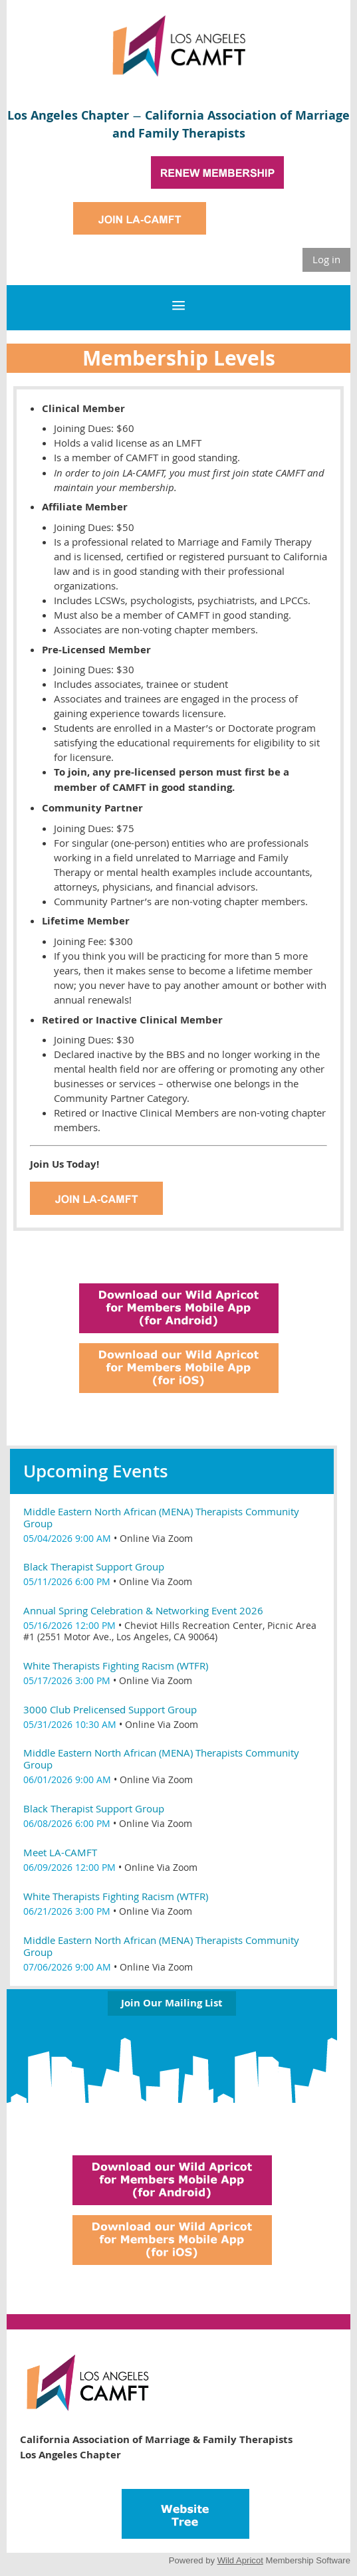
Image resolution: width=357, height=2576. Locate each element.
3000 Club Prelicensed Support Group (110, 1709)
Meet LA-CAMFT (60, 1852)
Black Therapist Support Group (93, 1566)
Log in (326, 259)
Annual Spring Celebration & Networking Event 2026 (143, 1610)
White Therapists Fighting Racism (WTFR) (115, 1665)
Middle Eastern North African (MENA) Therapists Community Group (161, 1517)
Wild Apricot (240, 2560)
